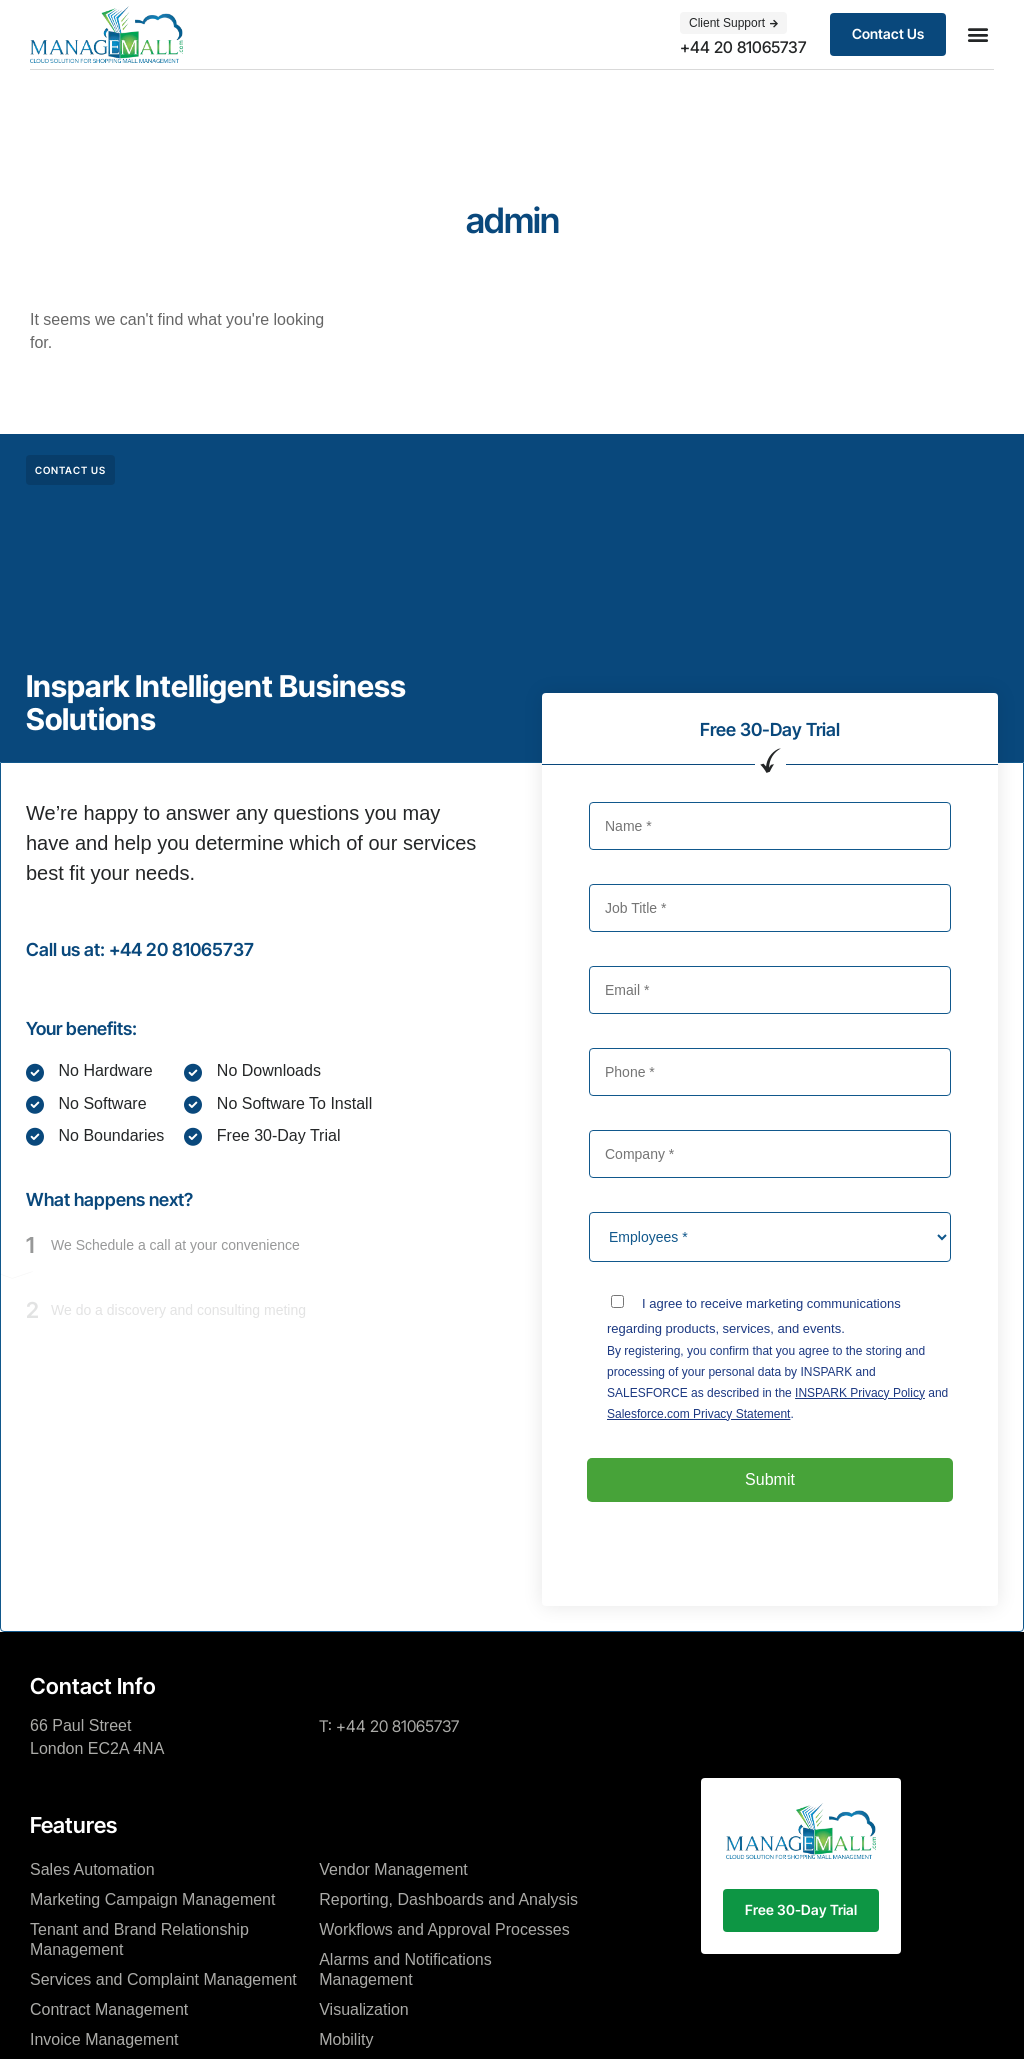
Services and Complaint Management (163, 1979)
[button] (977, 34)
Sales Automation (92, 1869)
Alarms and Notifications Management (405, 1969)
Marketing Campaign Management (152, 1899)
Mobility (346, 2039)
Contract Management (109, 2009)
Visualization (364, 2009)
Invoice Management (104, 2039)
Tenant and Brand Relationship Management (139, 1939)
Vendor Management (393, 1869)
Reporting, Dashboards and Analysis (448, 1899)
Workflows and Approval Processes (444, 1929)
